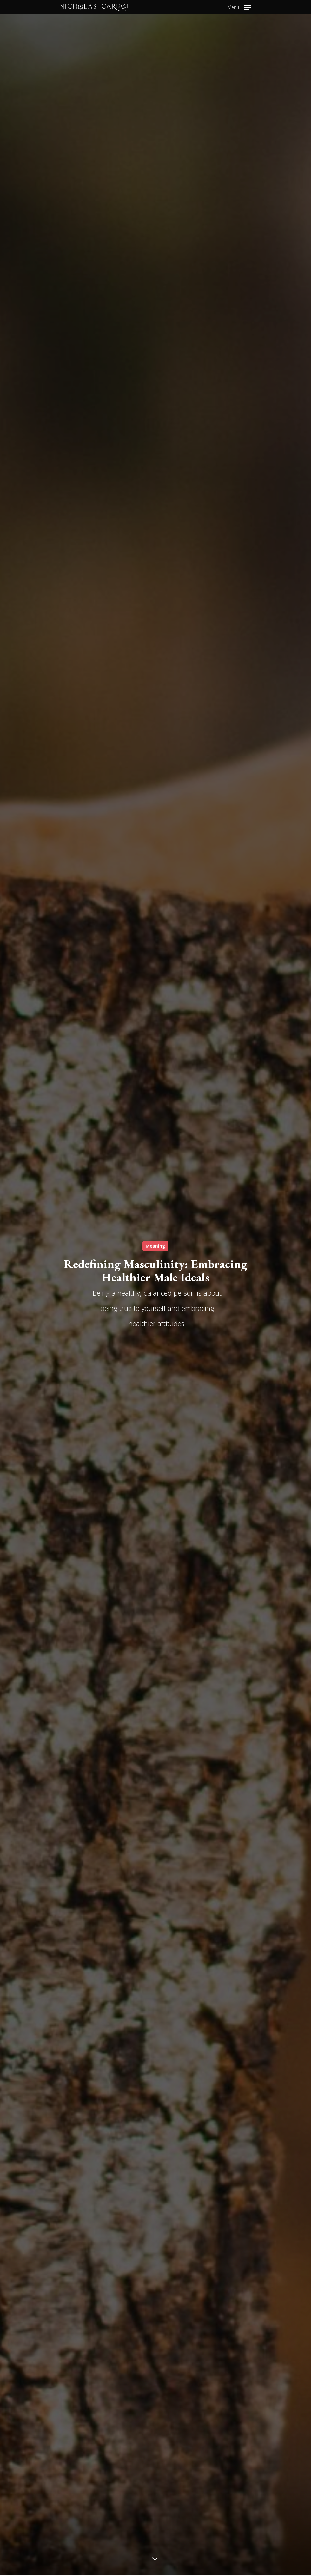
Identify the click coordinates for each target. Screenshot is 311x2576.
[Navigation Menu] (239, 6)
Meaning (155, 1246)
